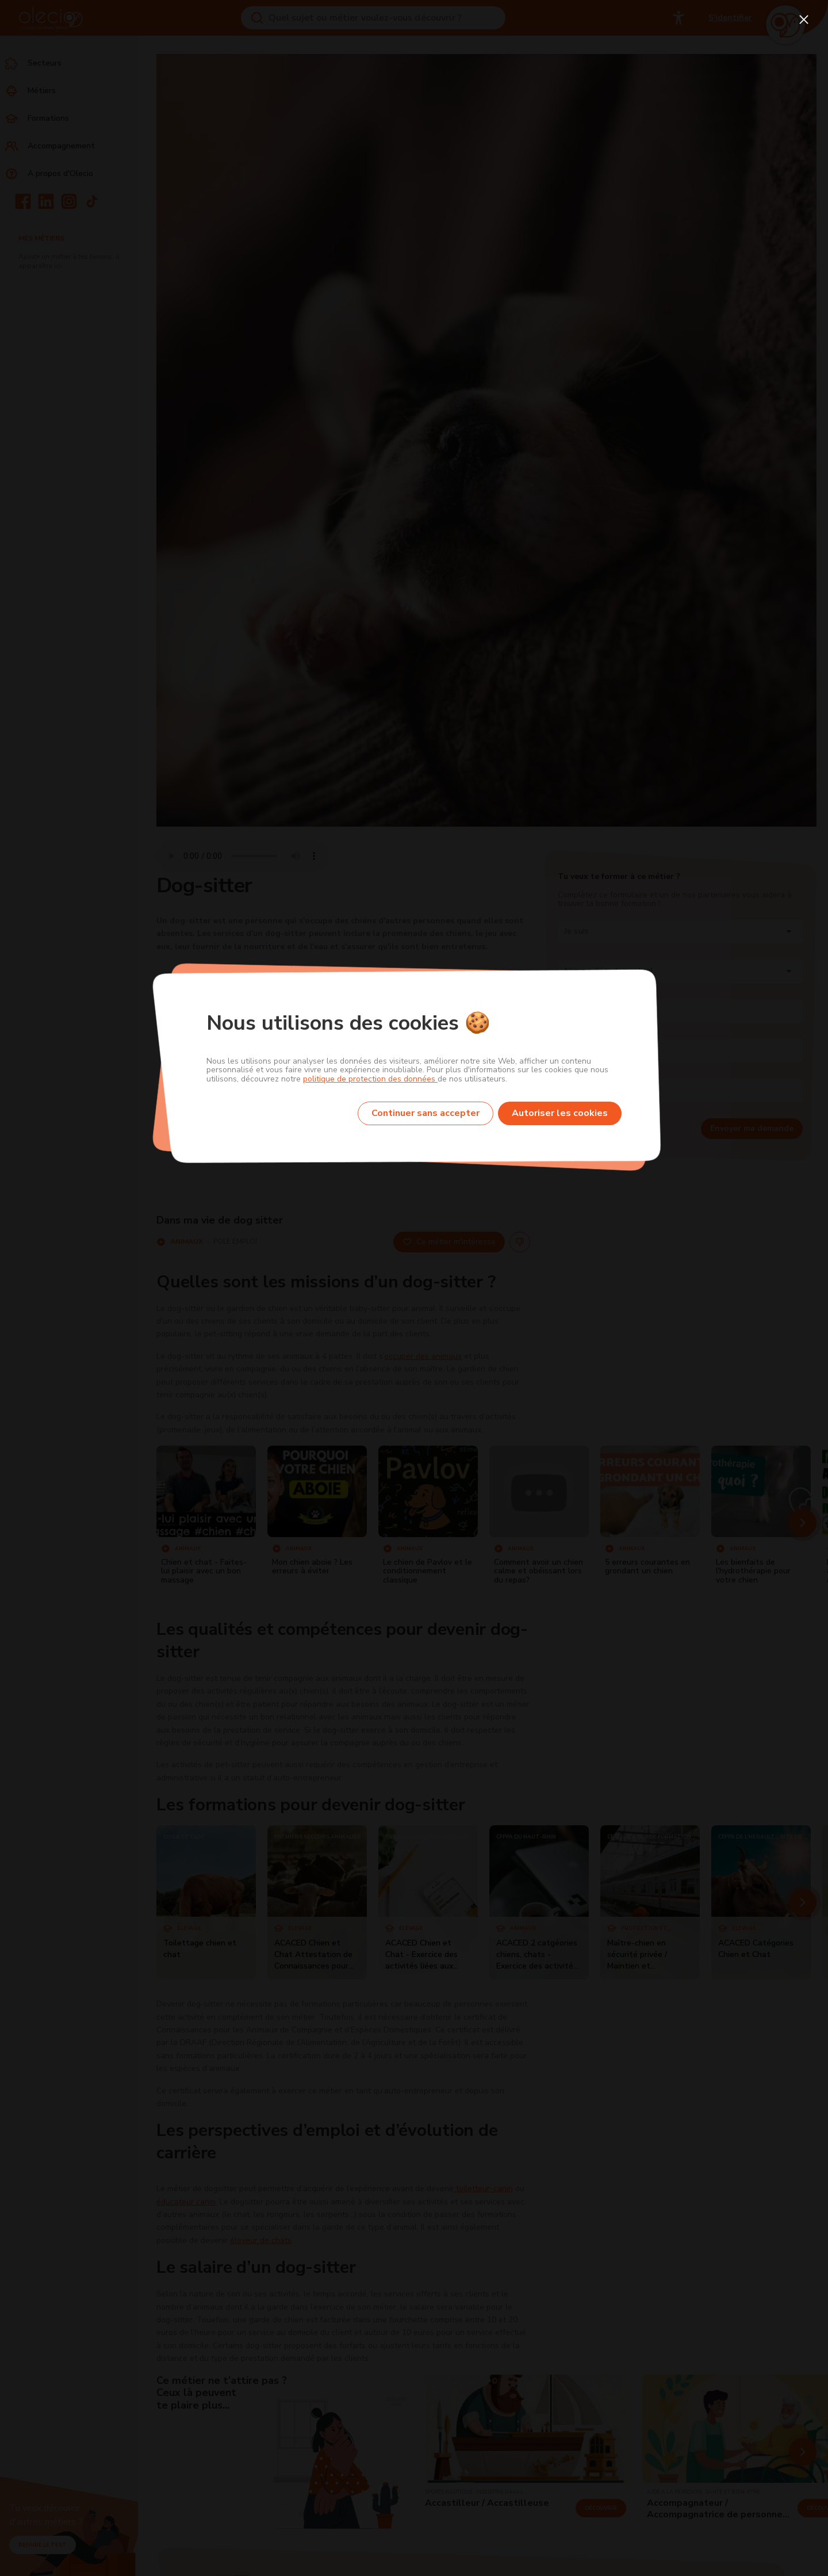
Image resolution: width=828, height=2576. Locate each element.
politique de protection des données (370, 1078)
